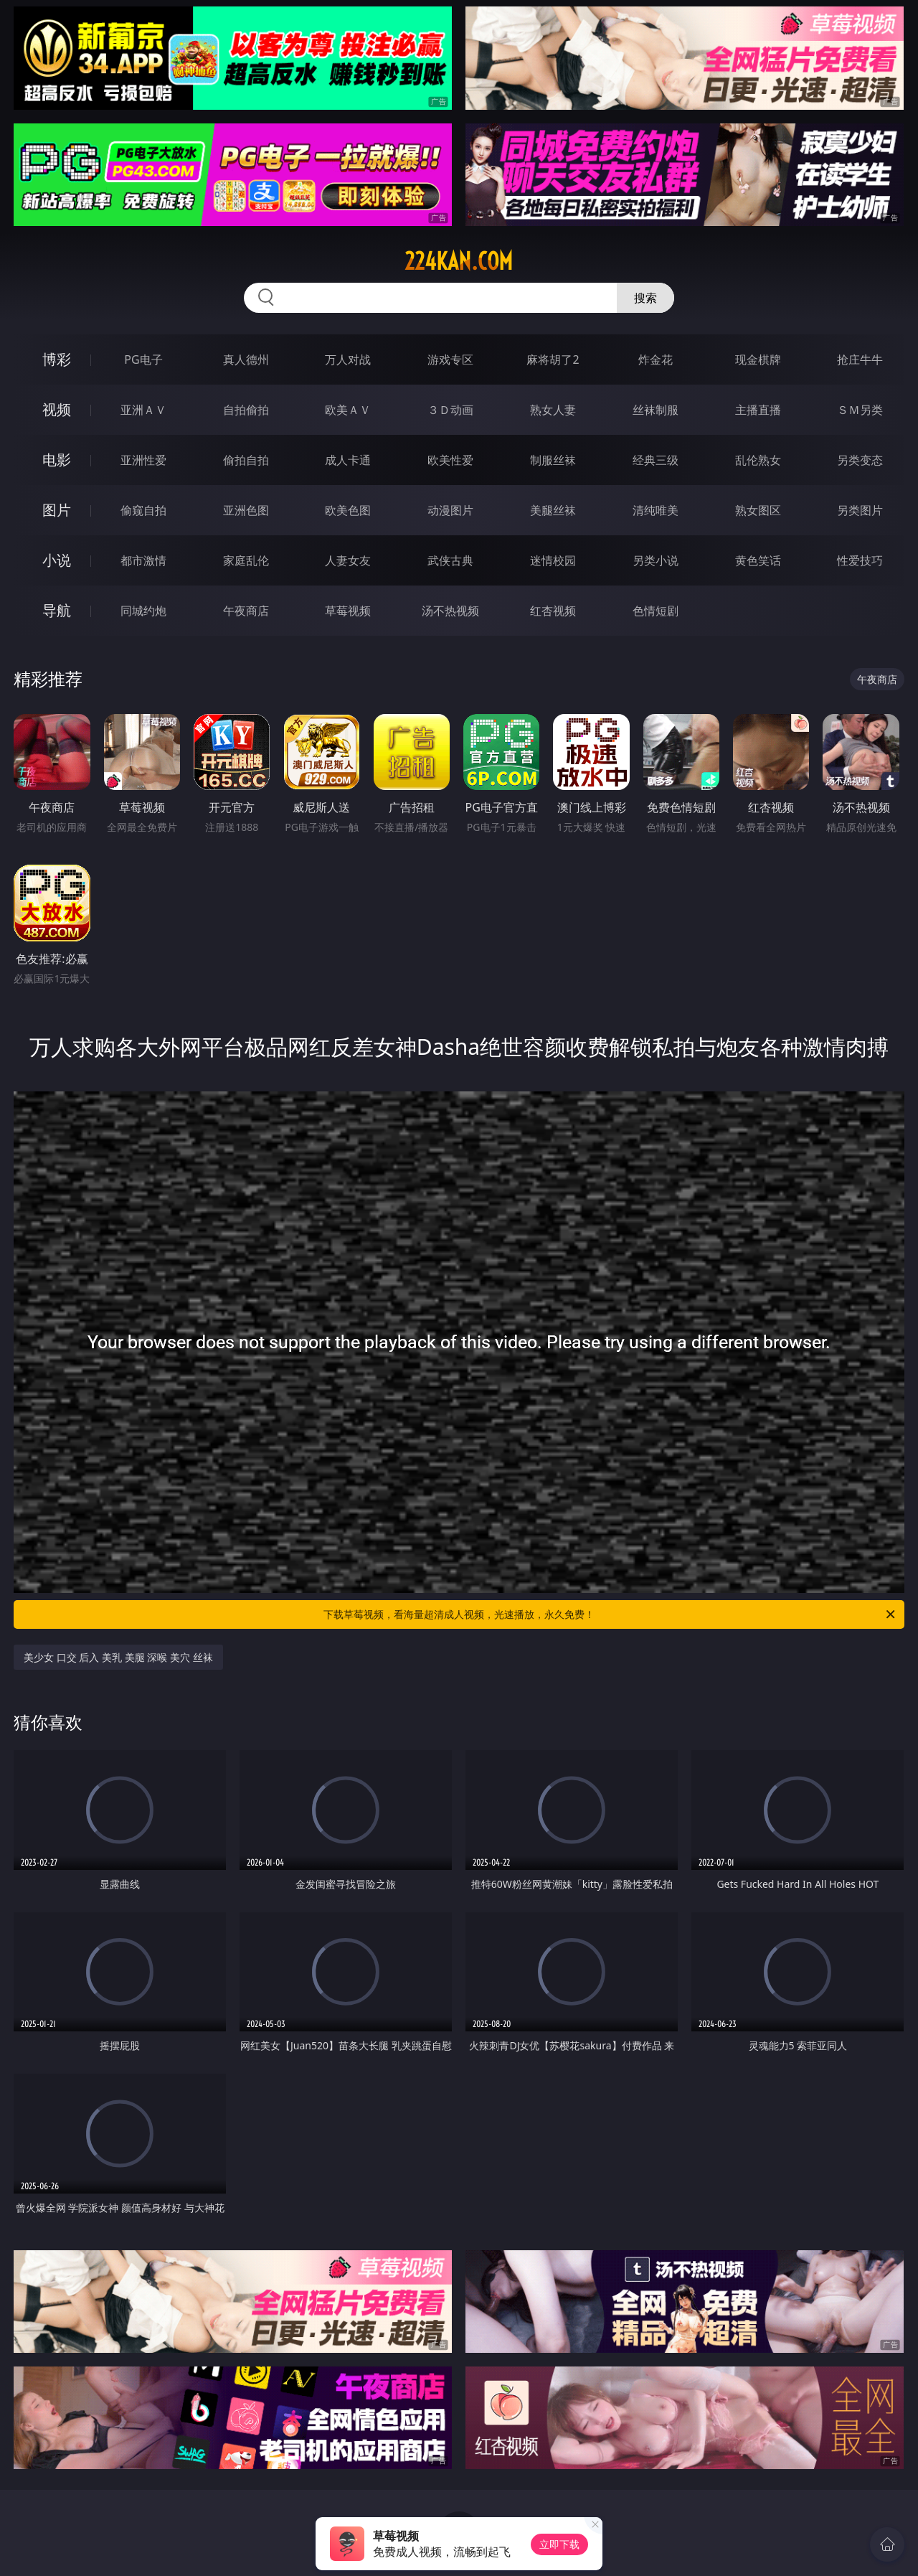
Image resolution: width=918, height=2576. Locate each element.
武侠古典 (450, 560)
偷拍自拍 (246, 460)
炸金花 (655, 359)
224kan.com (458, 261)
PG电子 (143, 359)
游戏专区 (450, 359)
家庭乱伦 (246, 560)
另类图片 (860, 510)
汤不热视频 (450, 611)
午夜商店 (246, 611)
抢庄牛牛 (860, 359)
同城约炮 (143, 611)
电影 (56, 459)
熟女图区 (758, 510)
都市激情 (143, 560)
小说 (56, 560)
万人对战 (348, 359)
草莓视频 (348, 611)
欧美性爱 (450, 460)
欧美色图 (348, 510)
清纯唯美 (655, 510)
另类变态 (860, 460)
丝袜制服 (655, 410)
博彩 (56, 359)
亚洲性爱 (143, 460)
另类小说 (655, 560)
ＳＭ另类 (860, 410)
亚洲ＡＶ (143, 410)
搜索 (645, 298)
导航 (56, 610)
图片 (56, 510)
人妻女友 (348, 560)
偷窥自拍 (143, 510)
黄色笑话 (758, 560)
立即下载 (559, 2544)
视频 (56, 409)
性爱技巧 (860, 560)
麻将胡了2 (552, 359)
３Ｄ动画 (450, 410)
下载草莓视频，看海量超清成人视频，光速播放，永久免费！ (610, 1614)
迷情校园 (553, 560)
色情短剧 (655, 611)
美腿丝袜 (553, 510)
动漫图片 (450, 510)
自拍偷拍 (246, 410)
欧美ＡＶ (348, 410)
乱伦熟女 (758, 460)
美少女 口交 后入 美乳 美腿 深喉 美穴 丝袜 (118, 1657)
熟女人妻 (553, 410)
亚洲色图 (246, 510)
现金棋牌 (758, 359)
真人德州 (246, 359)
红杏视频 (553, 611)
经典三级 (655, 460)
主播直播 (758, 410)
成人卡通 (348, 460)
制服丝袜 (553, 460)
